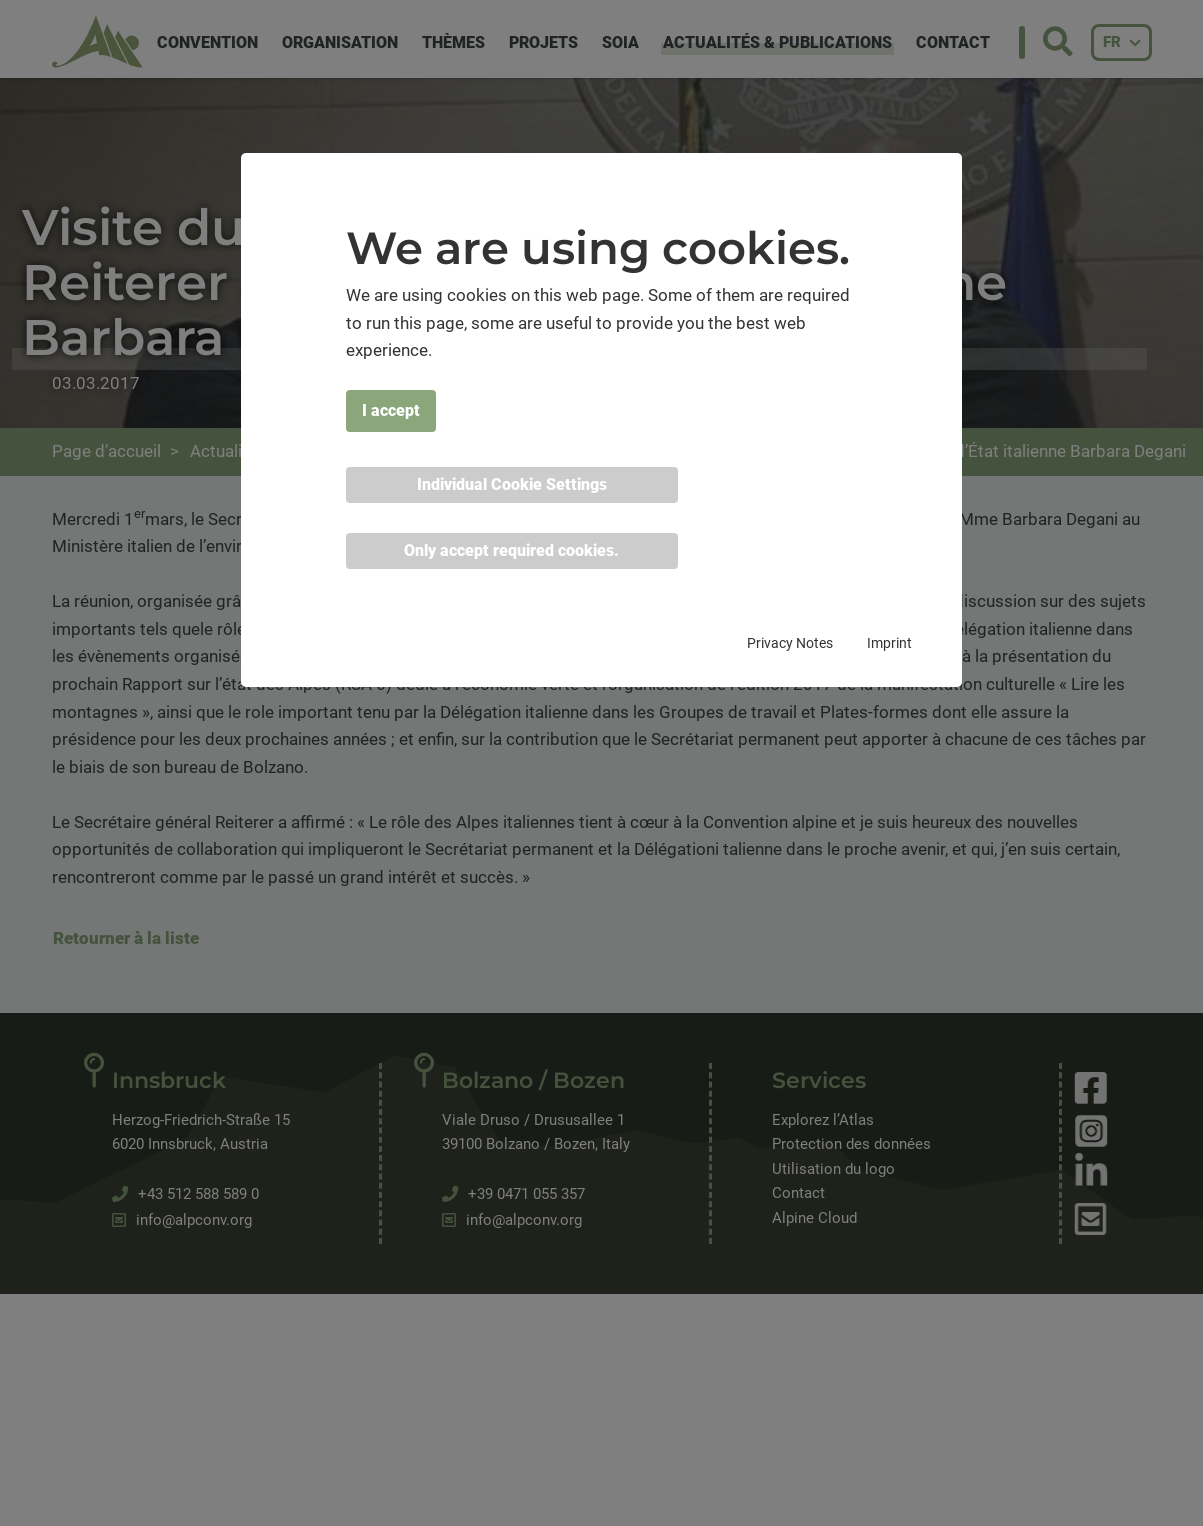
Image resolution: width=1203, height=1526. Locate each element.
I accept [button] (391, 410)
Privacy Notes (790, 643)
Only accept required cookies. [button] (511, 550)
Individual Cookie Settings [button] (512, 484)
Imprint (889, 643)
